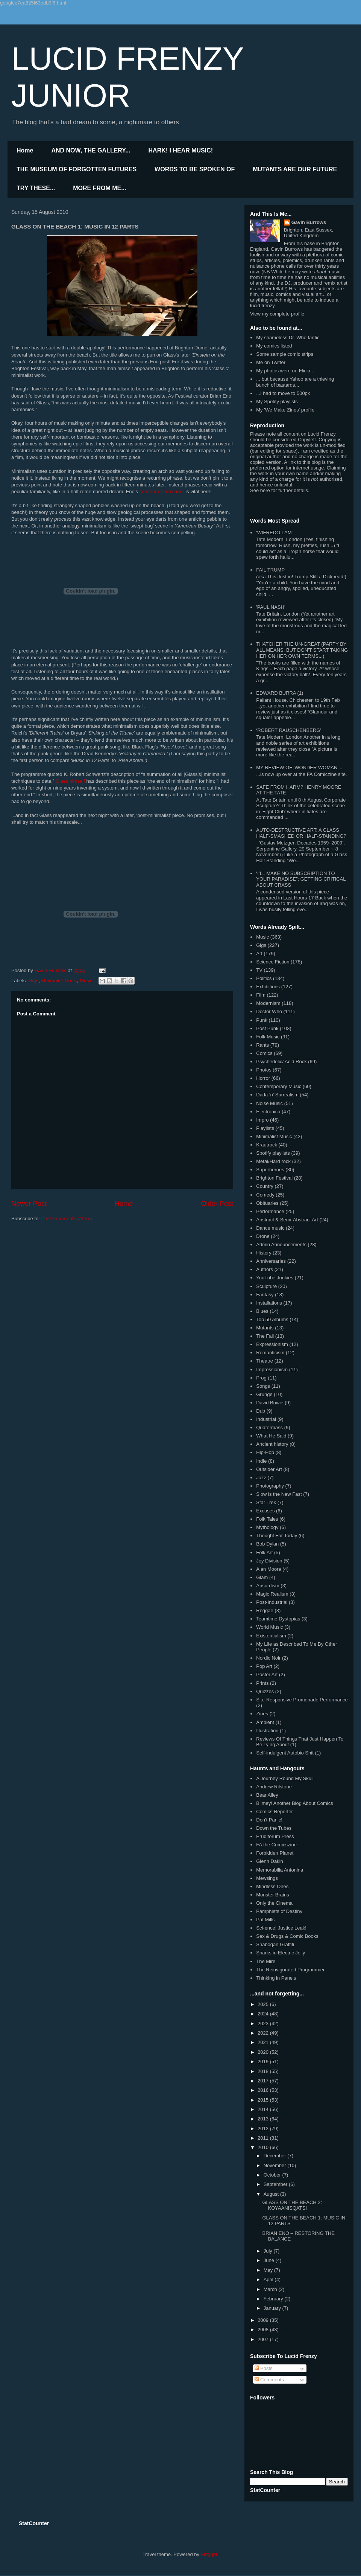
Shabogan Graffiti (275, 1944)
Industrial (266, 1419)
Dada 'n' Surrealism (277, 1094)
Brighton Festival (274, 1178)
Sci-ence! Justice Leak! (281, 1928)
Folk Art (264, 1552)
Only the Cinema (274, 1903)
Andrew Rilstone (274, 1786)
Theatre (264, 1361)
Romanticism (270, 1352)
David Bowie (269, 1402)
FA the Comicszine (276, 1844)
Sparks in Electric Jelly (280, 1953)
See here (260, 490)
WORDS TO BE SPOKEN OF (195, 169)
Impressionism (272, 1369)
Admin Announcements (281, 1244)
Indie (261, 1461)
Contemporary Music (278, 1086)
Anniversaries (271, 1261)
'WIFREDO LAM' (274, 532)
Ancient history (272, 1444)
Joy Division (269, 1561)
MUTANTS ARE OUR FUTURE (295, 169)
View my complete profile (277, 314)
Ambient (265, 1722)
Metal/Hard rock (273, 1161)
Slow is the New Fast (279, 1494)
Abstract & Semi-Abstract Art (287, 1219)
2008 (264, 2329)
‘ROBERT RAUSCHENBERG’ (288, 730)
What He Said (271, 1436)
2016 (264, 2090)
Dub (260, 1411)
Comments (269, 2379)
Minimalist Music (59, 980)
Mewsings (267, 1878)
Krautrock (266, 1145)
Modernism (268, 1003)
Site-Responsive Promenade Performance (302, 1700)
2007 (264, 2339)
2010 (264, 2147)
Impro (262, 1120)
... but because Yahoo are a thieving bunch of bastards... (295, 382)
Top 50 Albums (272, 1319)
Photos (263, 1070)
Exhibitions (268, 986)
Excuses (265, 1511)
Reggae (264, 1610)
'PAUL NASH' (270, 607)
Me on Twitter (270, 362)
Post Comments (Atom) (66, 1218)
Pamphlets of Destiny (279, 1911)
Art (259, 953)
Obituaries (267, 1203)
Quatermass (269, 1427)
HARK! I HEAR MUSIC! (181, 150)
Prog (261, 1378)
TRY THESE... (36, 188)
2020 (264, 2052)
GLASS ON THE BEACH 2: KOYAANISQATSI (292, 2205)
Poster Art (267, 1674)
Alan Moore (268, 1569)
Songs (263, 1386)
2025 (264, 2004)
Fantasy (264, 1294)
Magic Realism (272, 1594)
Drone (262, 1236)
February (274, 2299)
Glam (262, 1577)
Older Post (217, 1203)
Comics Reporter (274, 1811)
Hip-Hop (265, 1452)
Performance (270, 1211)
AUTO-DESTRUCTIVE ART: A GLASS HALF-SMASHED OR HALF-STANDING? (301, 833)
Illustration (267, 1730)
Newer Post (29, 1203)
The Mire (265, 1961)
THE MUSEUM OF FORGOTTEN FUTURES (77, 169)
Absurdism (267, 1585)
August (272, 2194)
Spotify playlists (273, 1153)
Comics (264, 1053)
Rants (262, 1045)
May (269, 2270)
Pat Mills (265, 1919)
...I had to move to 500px (283, 393)
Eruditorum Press (275, 1836)
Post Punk (267, 1028)
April (269, 2279)
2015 (264, 2100)
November (276, 2165)
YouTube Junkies (274, 1277)
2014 (264, 2109)
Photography (270, 1486)
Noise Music (269, 1103)
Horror (263, 1078)
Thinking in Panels (276, 1978)
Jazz (261, 1477)
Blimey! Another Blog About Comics (294, 1803)
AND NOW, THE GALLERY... (90, 150)
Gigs (34, 980)
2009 (264, 2320)
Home (25, 150)
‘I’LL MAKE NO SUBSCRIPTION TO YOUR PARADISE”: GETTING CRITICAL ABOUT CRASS (301, 879)
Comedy (265, 1195)
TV (259, 970)
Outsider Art (269, 1469)
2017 (264, 2081)
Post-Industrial (271, 1602)
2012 (264, 2128)
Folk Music (267, 1037)
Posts (264, 2368)
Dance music (270, 1228)
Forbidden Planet (274, 1853)
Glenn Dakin (269, 1861)
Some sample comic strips (284, 354)
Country (264, 1186)
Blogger (209, 2554)
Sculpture (266, 1286)
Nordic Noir (268, 1658)
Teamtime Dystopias (278, 1619)
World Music (269, 1627)
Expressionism (272, 1344)
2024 (264, 2014)
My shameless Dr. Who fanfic (287, 337)
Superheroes (270, 1169)
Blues (262, 1311)
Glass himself (70, 781)
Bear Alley (267, 1795)
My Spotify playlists (277, 401)
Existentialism (271, 1636)
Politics (264, 978)
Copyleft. (307, 439)
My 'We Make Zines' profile (285, 410)
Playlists (265, 1128)
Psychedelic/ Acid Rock (281, 1061)
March (271, 2289)
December (276, 2155)
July (269, 2251)
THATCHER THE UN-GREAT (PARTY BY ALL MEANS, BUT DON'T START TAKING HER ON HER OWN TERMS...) (302, 649)
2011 (264, 2138)
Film (260, 995)
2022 (264, 2033)
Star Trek (266, 1502)
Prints (262, 1683)
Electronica (268, 1111)
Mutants (264, 1328)
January (273, 2308)
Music (86, 980)
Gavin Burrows (308, 222)
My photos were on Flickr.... (285, 370)
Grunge (264, 1394)
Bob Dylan (267, 1544)
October (273, 2175)
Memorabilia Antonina (279, 1870)
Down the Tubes (273, 1828)
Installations (269, 1303)
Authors (264, 1269)
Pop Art (264, 1666)
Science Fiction (272, 962)
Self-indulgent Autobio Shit (285, 1753)
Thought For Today (276, 1535)
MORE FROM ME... (99, 188)
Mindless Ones (272, 1886)
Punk (261, 1020)
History (263, 1253)
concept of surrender (162, 491)
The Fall (265, 1336)
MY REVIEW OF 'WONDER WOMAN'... (299, 767)
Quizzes (265, 1691)
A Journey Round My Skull (284, 1778)
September (276, 2184)
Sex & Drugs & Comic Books (287, 1936)
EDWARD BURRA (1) (279, 693)
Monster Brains (272, 1895)
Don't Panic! (269, 1820)
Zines (262, 1713)
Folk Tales (267, 1519)
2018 (264, 2071)
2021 (264, 2042)
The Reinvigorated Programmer (290, 1969)
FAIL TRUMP (270, 570)
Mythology (267, 1527)
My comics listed (274, 346)
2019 (264, 2061)
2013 (264, 2119)
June (270, 2260)
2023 (264, 2023)
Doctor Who (269, 1011)
